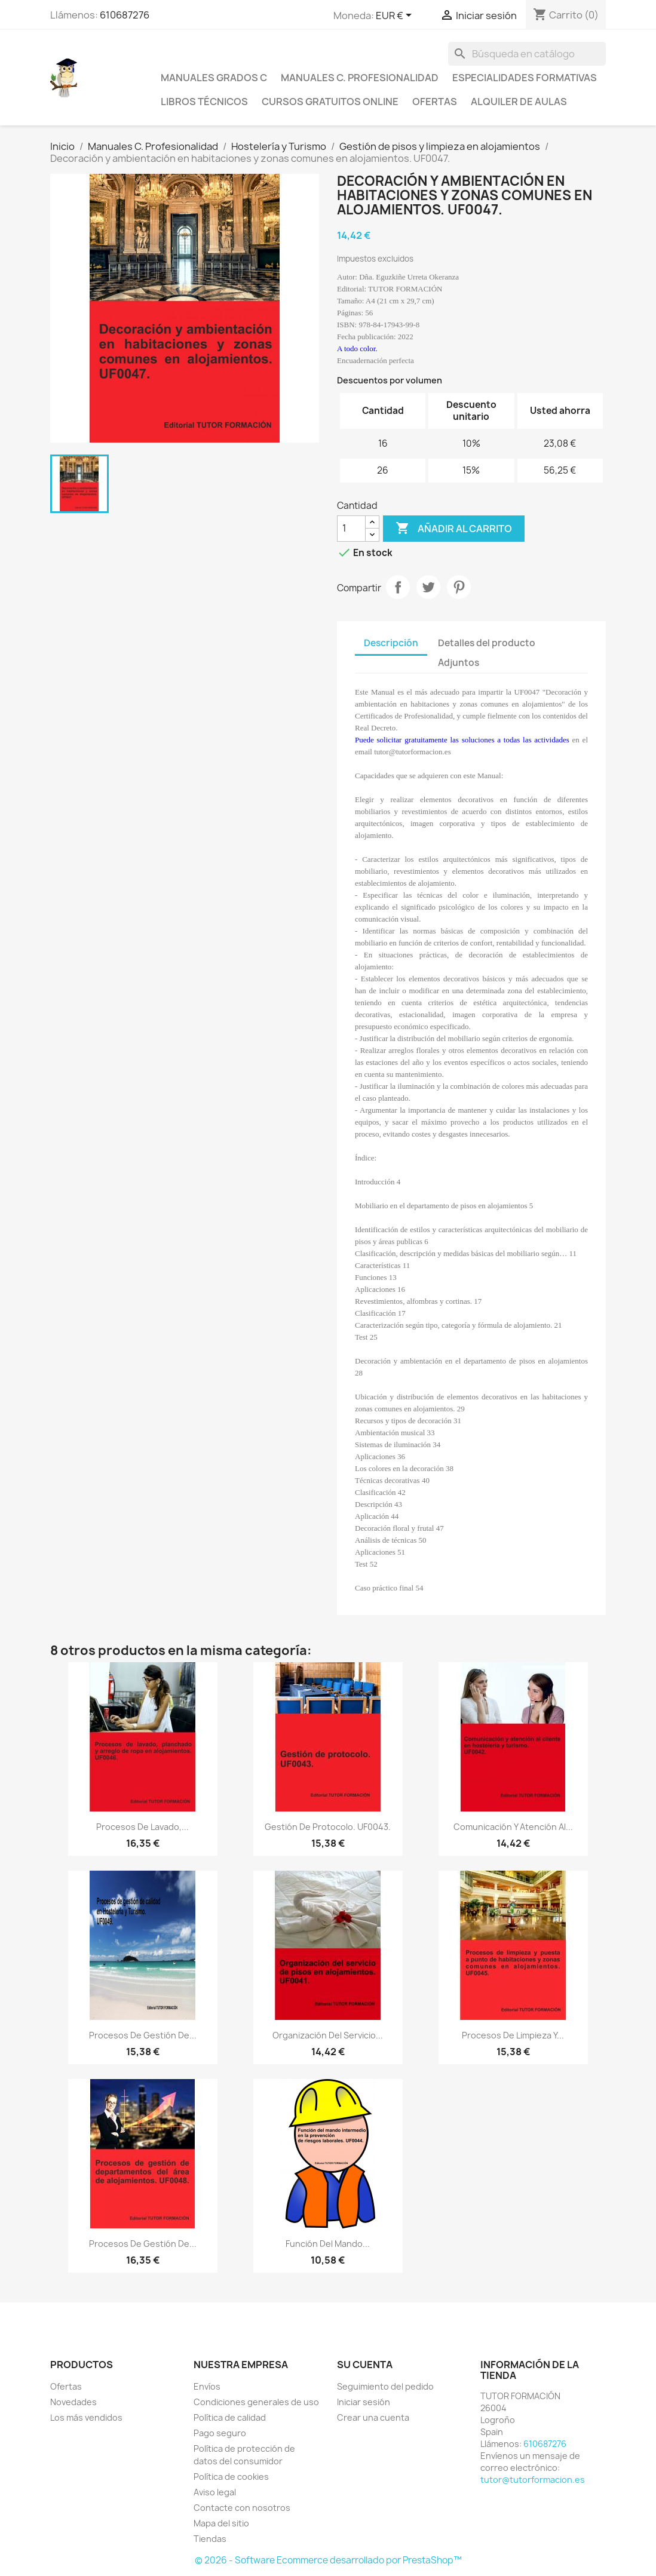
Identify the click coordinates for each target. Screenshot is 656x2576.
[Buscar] (527, 54)
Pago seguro (220, 2433)
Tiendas (210, 2538)
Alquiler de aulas (519, 101)
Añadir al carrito (454, 528)
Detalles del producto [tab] (486, 643)
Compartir (398, 587)
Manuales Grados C (214, 77)
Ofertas (434, 101)
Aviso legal (215, 2492)
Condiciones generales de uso (256, 2402)
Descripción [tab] (391, 643)
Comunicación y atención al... (513, 1826)
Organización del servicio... (327, 2035)
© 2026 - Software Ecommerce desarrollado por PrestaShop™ (328, 2560)
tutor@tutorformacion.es (532, 2479)
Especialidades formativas (524, 77)
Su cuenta (365, 2364)
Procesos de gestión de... (143, 2035)
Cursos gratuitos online (330, 101)
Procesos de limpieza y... (513, 2035)
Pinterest (459, 587)
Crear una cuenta (373, 2417)
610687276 (124, 15)
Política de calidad (230, 2417)
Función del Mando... (328, 2243)
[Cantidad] (351, 528)
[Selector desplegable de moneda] (396, 16)
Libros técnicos (204, 101)
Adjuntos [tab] (458, 662)
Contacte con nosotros (242, 2507)
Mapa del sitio (221, 2523)
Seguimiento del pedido (385, 2386)
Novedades (73, 2402)
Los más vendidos (86, 2417)
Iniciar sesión (363, 2402)
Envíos (207, 2386)
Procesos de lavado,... (142, 1826)
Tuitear (428, 587)
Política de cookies (231, 2476)
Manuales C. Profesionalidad (360, 77)
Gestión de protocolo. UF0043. (328, 1826)
